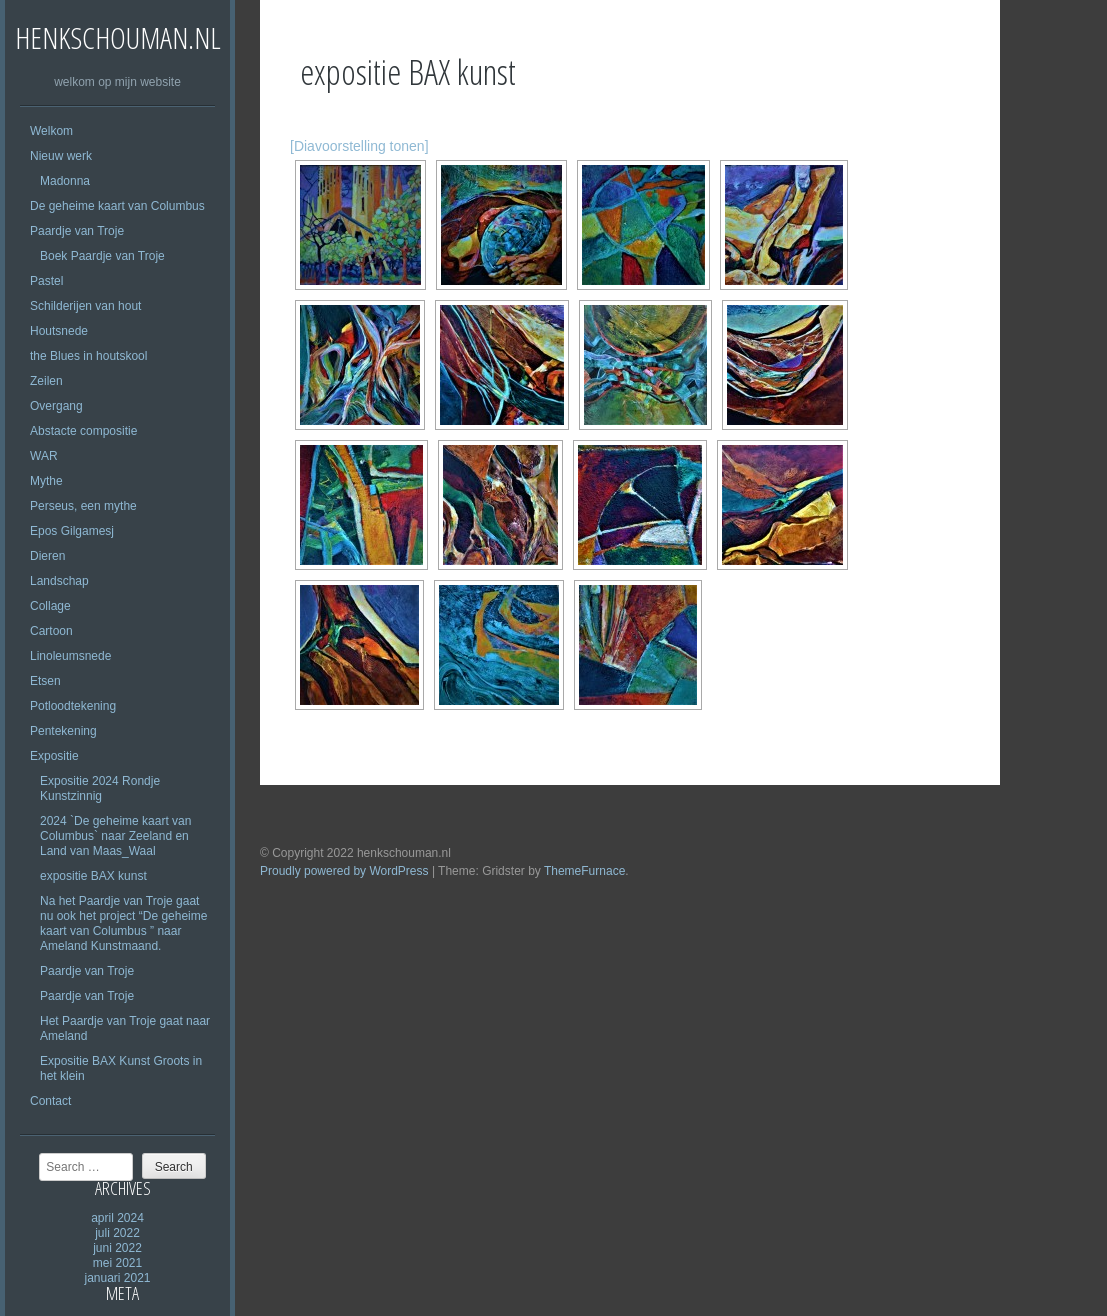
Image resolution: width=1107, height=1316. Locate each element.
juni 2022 (117, 1248)
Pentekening (63, 731)
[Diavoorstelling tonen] (359, 146)
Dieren (47, 556)
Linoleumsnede (70, 656)
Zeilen (46, 381)
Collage (50, 606)
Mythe (46, 481)
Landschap (59, 581)
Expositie (54, 756)
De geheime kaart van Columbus (117, 206)
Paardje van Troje (77, 231)
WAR (44, 456)
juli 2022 (117, 1233)
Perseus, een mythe (83, 506)
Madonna (65, 181)
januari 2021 (117, 1278)
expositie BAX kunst (93, 876)
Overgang (56, 406)
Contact (50, 1101)
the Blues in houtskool (88, 356)
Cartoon (51, 631)
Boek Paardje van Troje (102, 256)
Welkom (51, 131)
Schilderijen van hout (85, 306)
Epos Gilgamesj (72, 531)
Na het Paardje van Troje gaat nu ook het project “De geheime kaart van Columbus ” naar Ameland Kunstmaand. (123, 923)
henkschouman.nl (118, 37)
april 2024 (117, 1218)
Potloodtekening (73, 706)
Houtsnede (59, 331)
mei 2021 (117, 1263)
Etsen (45, 681)
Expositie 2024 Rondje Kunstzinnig (100, 788)
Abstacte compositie (83, 431)
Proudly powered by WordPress (344, 871)
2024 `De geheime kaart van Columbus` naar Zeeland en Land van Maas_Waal (115, 836)
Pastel (46, 281)
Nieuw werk (61, 156)
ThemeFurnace (584, 871)
